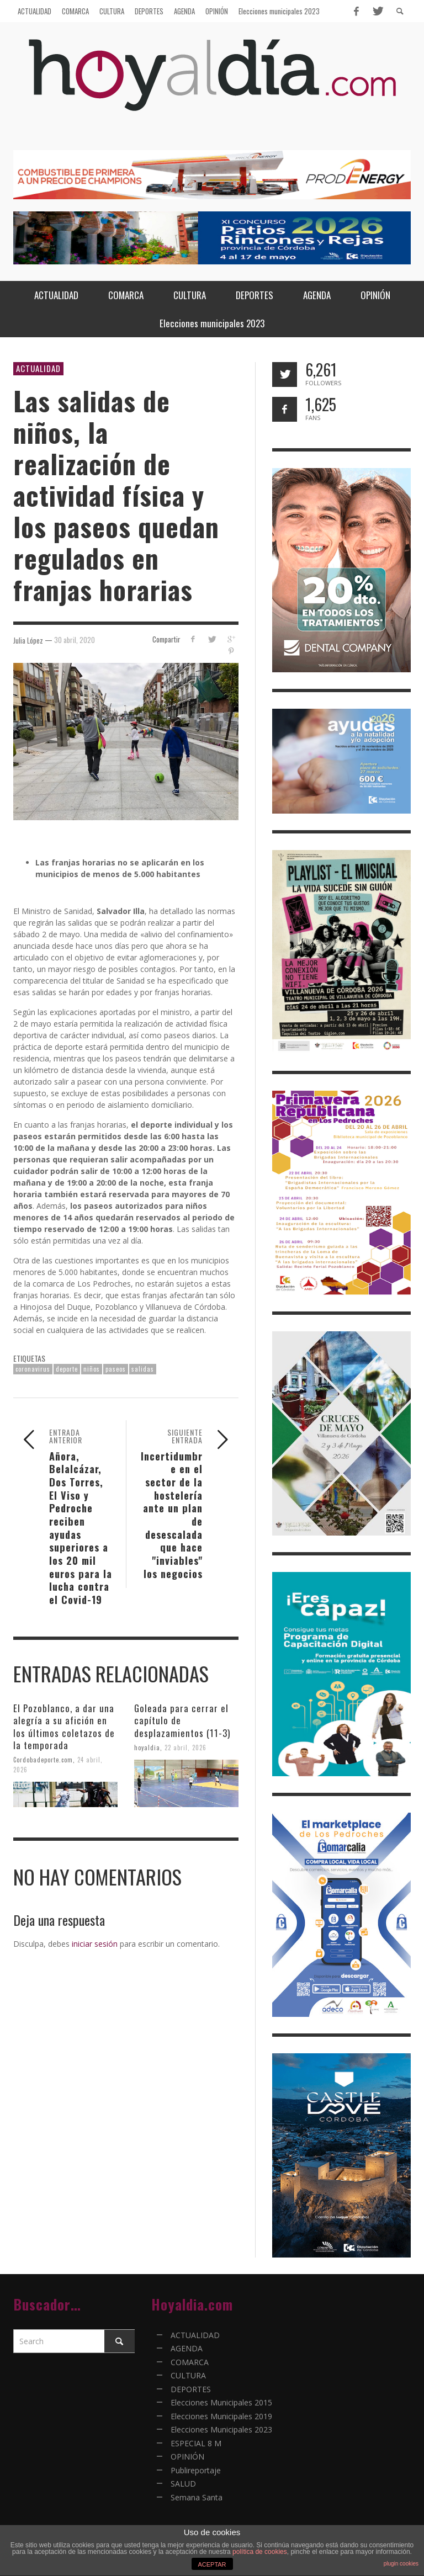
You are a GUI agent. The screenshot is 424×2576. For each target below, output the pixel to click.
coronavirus (32, 1368)
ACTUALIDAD (38, 368)
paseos (115, 1368)
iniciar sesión (95, 1943)
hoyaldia (147, 1747)
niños (91, 1368)
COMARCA (190, 2362)
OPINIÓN (187, 2456)
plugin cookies (401, 2564)
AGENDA (187, 2348)
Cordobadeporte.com (43, 1759)
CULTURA (188, 2375)
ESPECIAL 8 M (196, 2443)
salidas (142, 1368)
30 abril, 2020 (74, 639)
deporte (67, 1368)
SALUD (183, 2483)
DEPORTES (191, 2389)
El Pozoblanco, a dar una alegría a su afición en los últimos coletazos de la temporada (64, 1726)
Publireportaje (196, 2470)
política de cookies (259, 2552)
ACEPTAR (212, 2564)
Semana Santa (196, 2497)
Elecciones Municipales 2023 (221, 2429)
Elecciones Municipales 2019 (221, 2416)
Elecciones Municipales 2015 (221, 2402)
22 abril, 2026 (185, 1747)
